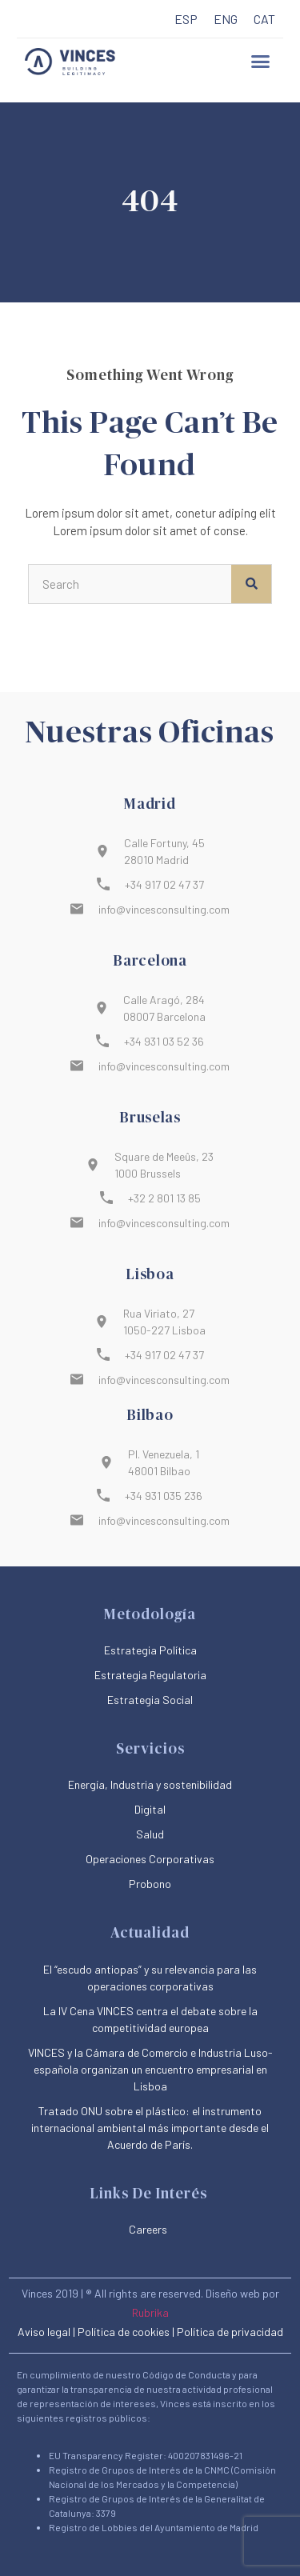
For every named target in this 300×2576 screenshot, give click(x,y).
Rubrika (150, 2312)
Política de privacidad (230, 2331)
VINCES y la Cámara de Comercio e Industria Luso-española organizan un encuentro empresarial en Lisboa (150, 2069)
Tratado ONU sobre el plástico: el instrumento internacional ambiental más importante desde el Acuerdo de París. (150, 2127)
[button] (260, 61)
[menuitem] (186, 19)
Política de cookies (124, 2331)
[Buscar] (251, 584)
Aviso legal (44, 2331)
